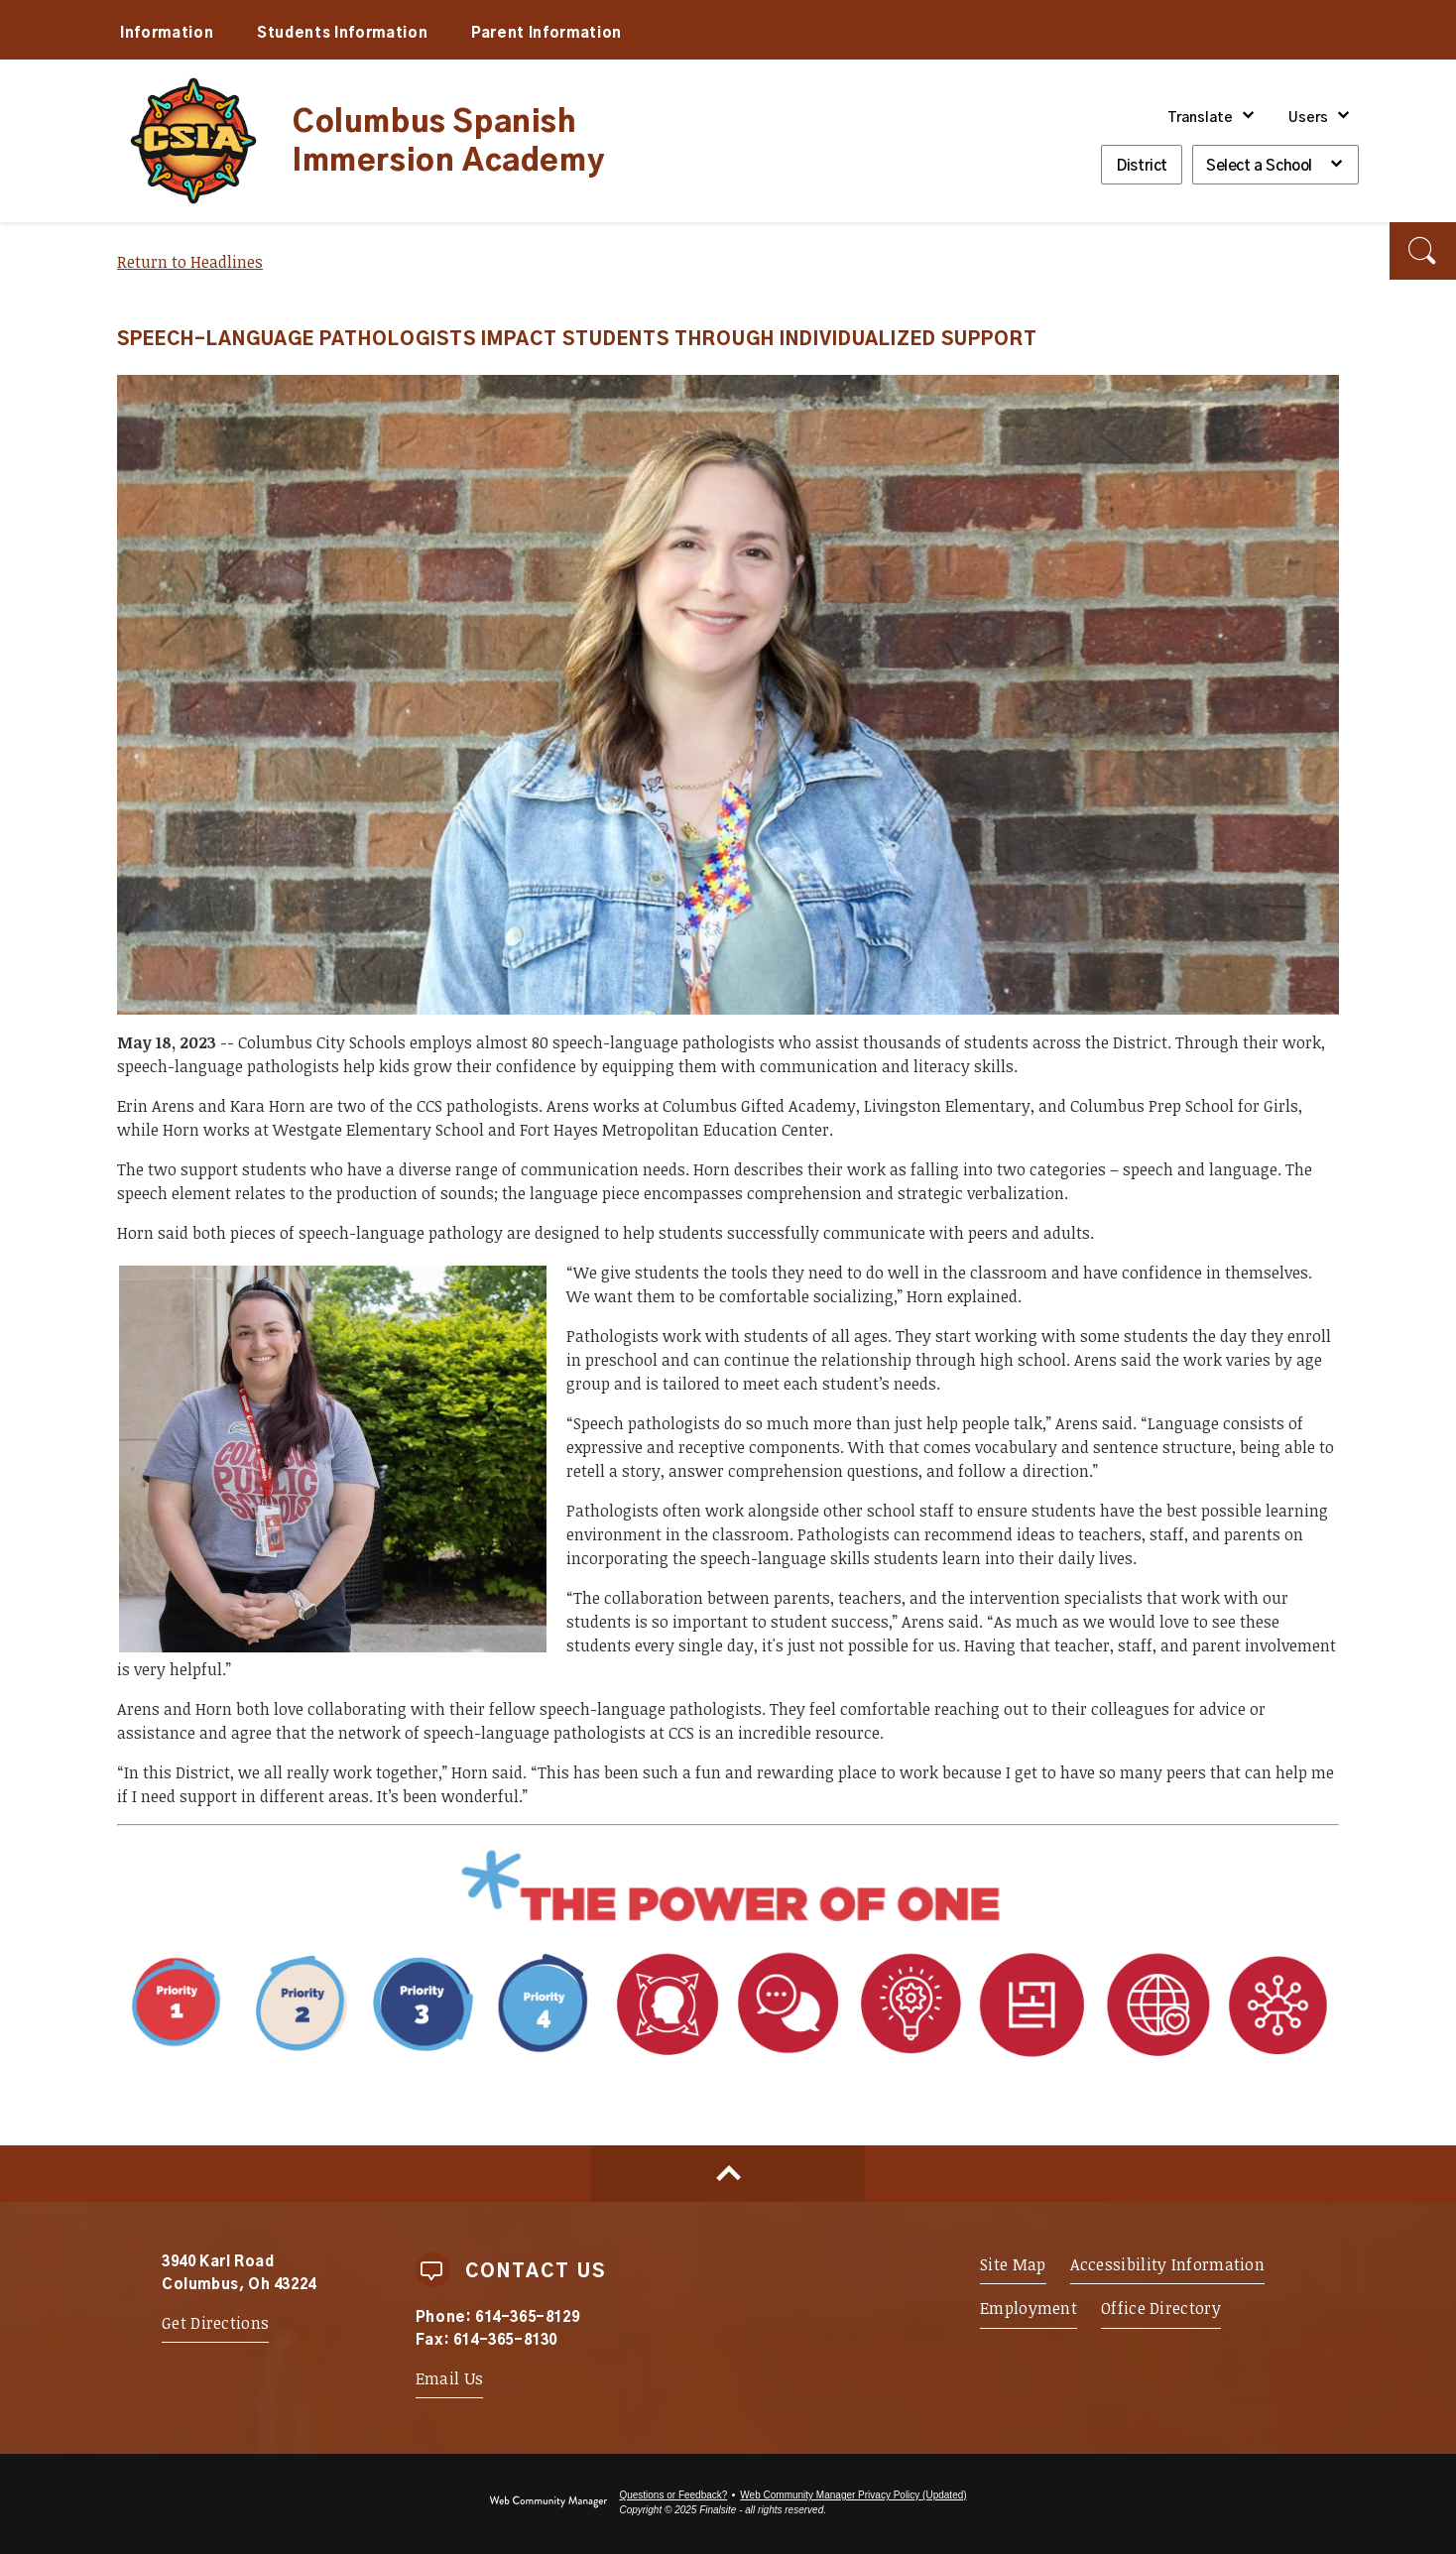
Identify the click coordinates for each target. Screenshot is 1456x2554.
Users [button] (1308, 118)
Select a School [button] (1259, 166)
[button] (1423, 251)
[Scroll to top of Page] (728, 2173)
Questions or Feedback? (673, 2495)
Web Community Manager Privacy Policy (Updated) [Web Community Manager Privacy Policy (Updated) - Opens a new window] (853, 2495)
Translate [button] (1200, 118)
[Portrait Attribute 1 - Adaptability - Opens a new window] (972, 2060)
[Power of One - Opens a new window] (728, 1922)
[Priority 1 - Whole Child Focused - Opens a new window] (361, 2060)
